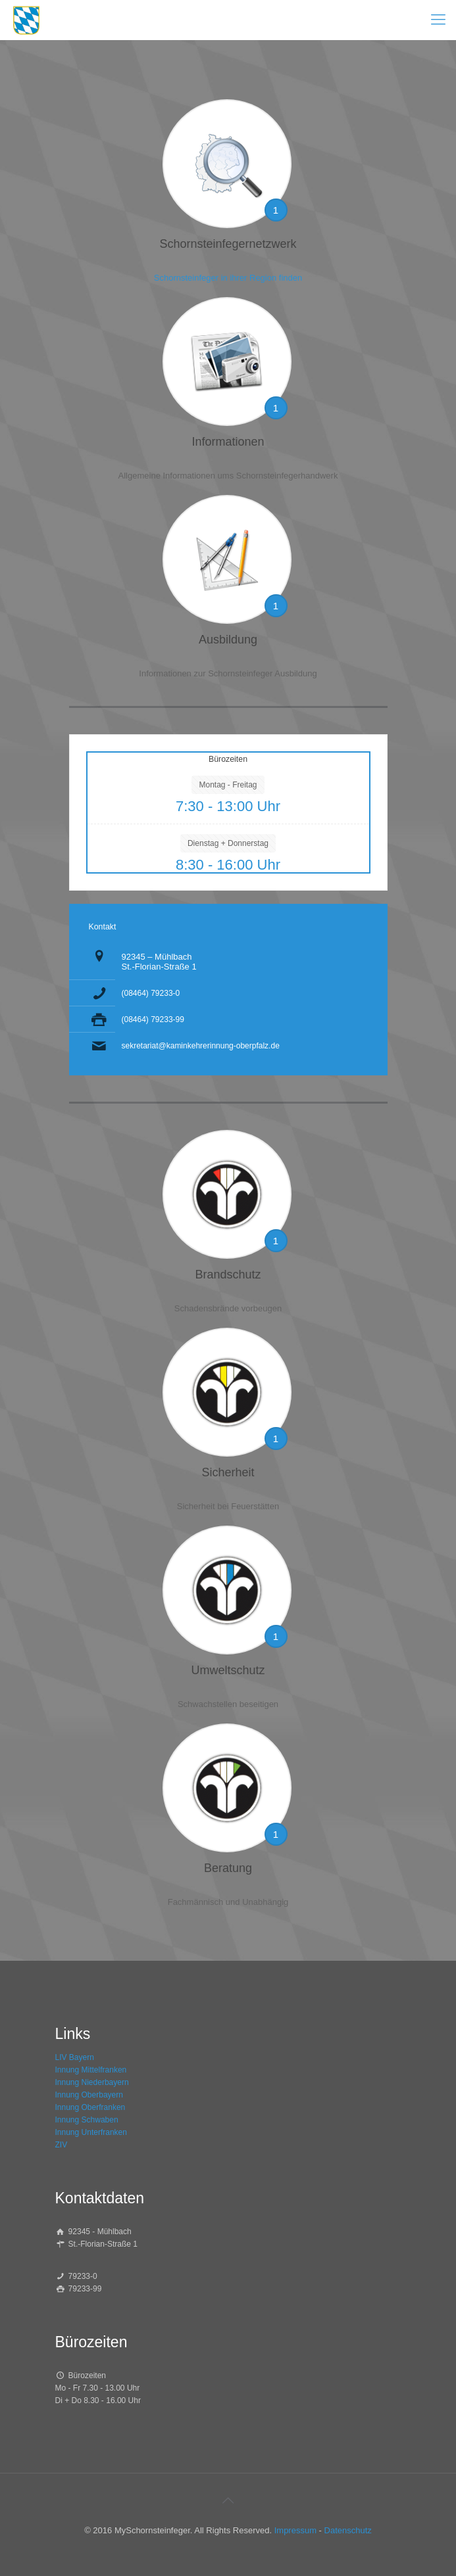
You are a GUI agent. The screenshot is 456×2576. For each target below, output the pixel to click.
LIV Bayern (74, 2057)
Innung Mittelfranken (91, 2069)
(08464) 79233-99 (153, 1019)
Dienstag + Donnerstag (228, 843)
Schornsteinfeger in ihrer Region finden (228, 278)
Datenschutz (348, 2530)
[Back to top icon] (228, 2500)
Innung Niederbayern (92, 2082)
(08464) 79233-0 (151, 993)
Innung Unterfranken (91, 2132)
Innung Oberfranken (90, 2107)
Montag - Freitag (228, 784)
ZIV (61, 2144)
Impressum (295, 2530)
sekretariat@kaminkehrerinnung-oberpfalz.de (201, 1045)
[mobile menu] (438, 20)
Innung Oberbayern (89, 2094)
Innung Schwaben (86, 2119)
